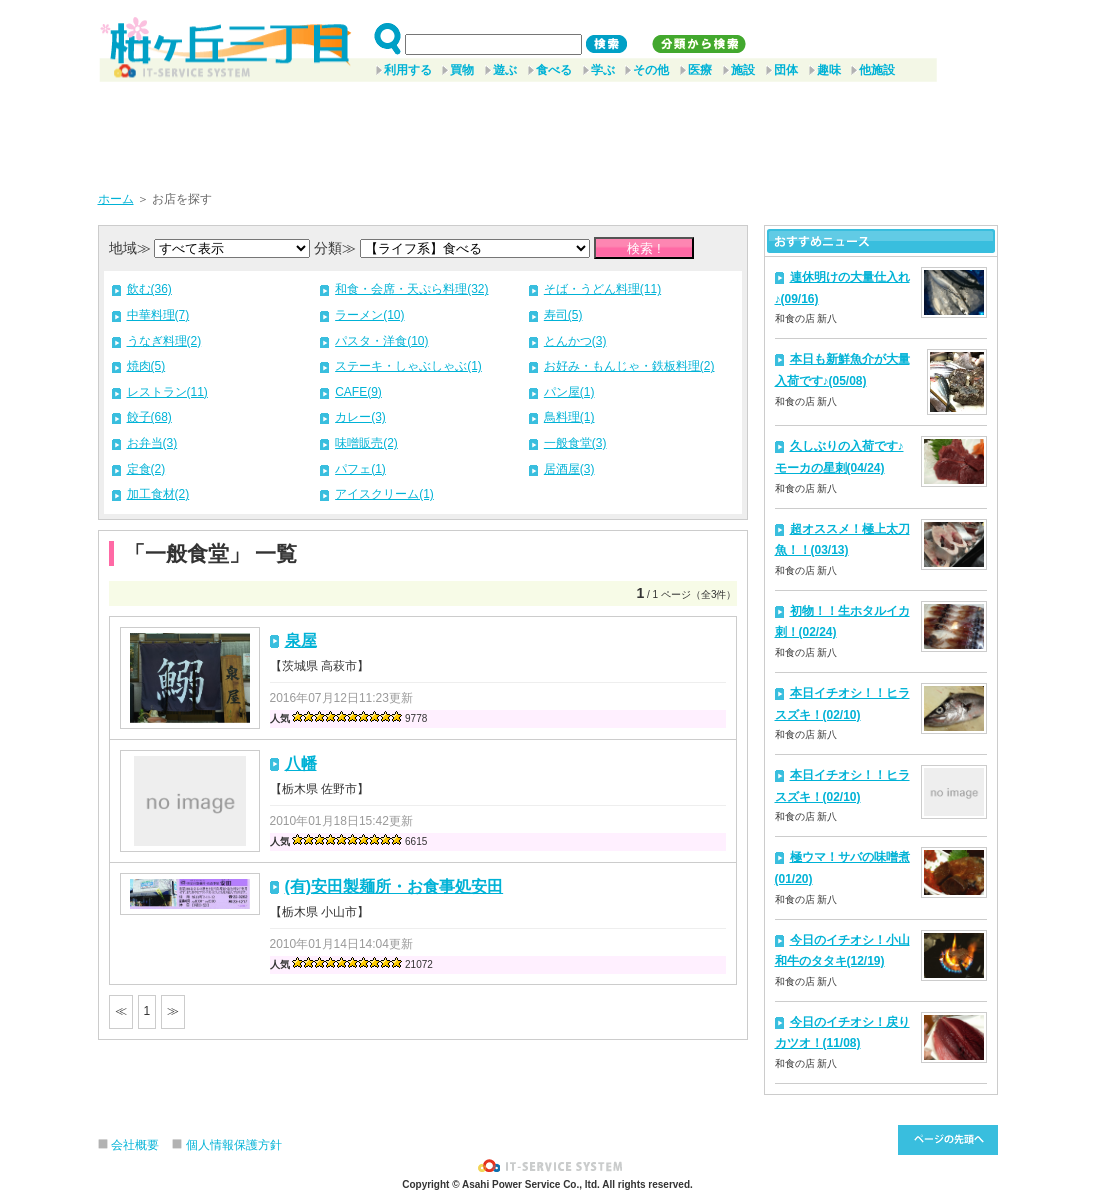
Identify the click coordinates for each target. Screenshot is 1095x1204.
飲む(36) (149, 289)
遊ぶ (505, 70)
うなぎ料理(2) (164, 341)
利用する (408, 70)
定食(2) (146, 469)
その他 (651, 70)
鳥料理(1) (569, 417)
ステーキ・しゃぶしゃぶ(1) (408, 366)
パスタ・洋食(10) (381, 341)
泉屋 (301, 640)
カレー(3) (360, 417)
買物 (462, 70)
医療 (700, 70)
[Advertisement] (548, 129)
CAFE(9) (358, 392)
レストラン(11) (167, 392)
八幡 (301, 763)
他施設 (877, 70)
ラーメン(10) (369, 315)
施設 (743, 70)
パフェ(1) (360, 469)
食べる (554, 70)
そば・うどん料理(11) (602, 289)
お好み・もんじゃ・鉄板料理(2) (629, 366)
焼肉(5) (146, 366)
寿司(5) (563, 315)
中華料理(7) (158, 315)
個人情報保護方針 (234, 1145)
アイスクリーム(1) (384, 494)
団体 (786, 70)
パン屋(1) (569, 392)
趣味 (829, 70)
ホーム (116, 199)
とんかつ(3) (575, 341)
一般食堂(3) (575, 443)
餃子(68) (149, 417)
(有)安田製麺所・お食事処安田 (394, 886)
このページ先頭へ (948, 1140)
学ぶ (603, 70)
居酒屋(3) (569, 469)
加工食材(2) (158, 494)
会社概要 (135, 1145)
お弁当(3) (152, 443)
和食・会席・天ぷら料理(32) (411, 289)
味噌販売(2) (366, 443)
